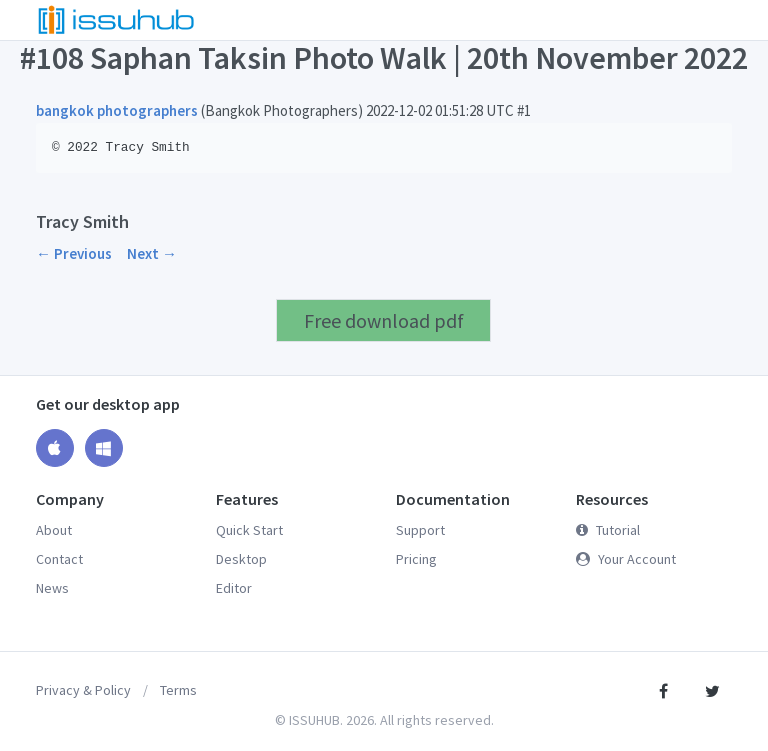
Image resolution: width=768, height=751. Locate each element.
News (52, 588)
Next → (152, 253)
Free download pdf (384, 320)
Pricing (416, 559)
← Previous (74, 253)
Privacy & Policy (83, 690)
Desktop (241, 559)
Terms (178, 690)
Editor (234, 588)
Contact (59, 559)
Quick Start (249, 530)
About (54, 530)
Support (420, 530)
